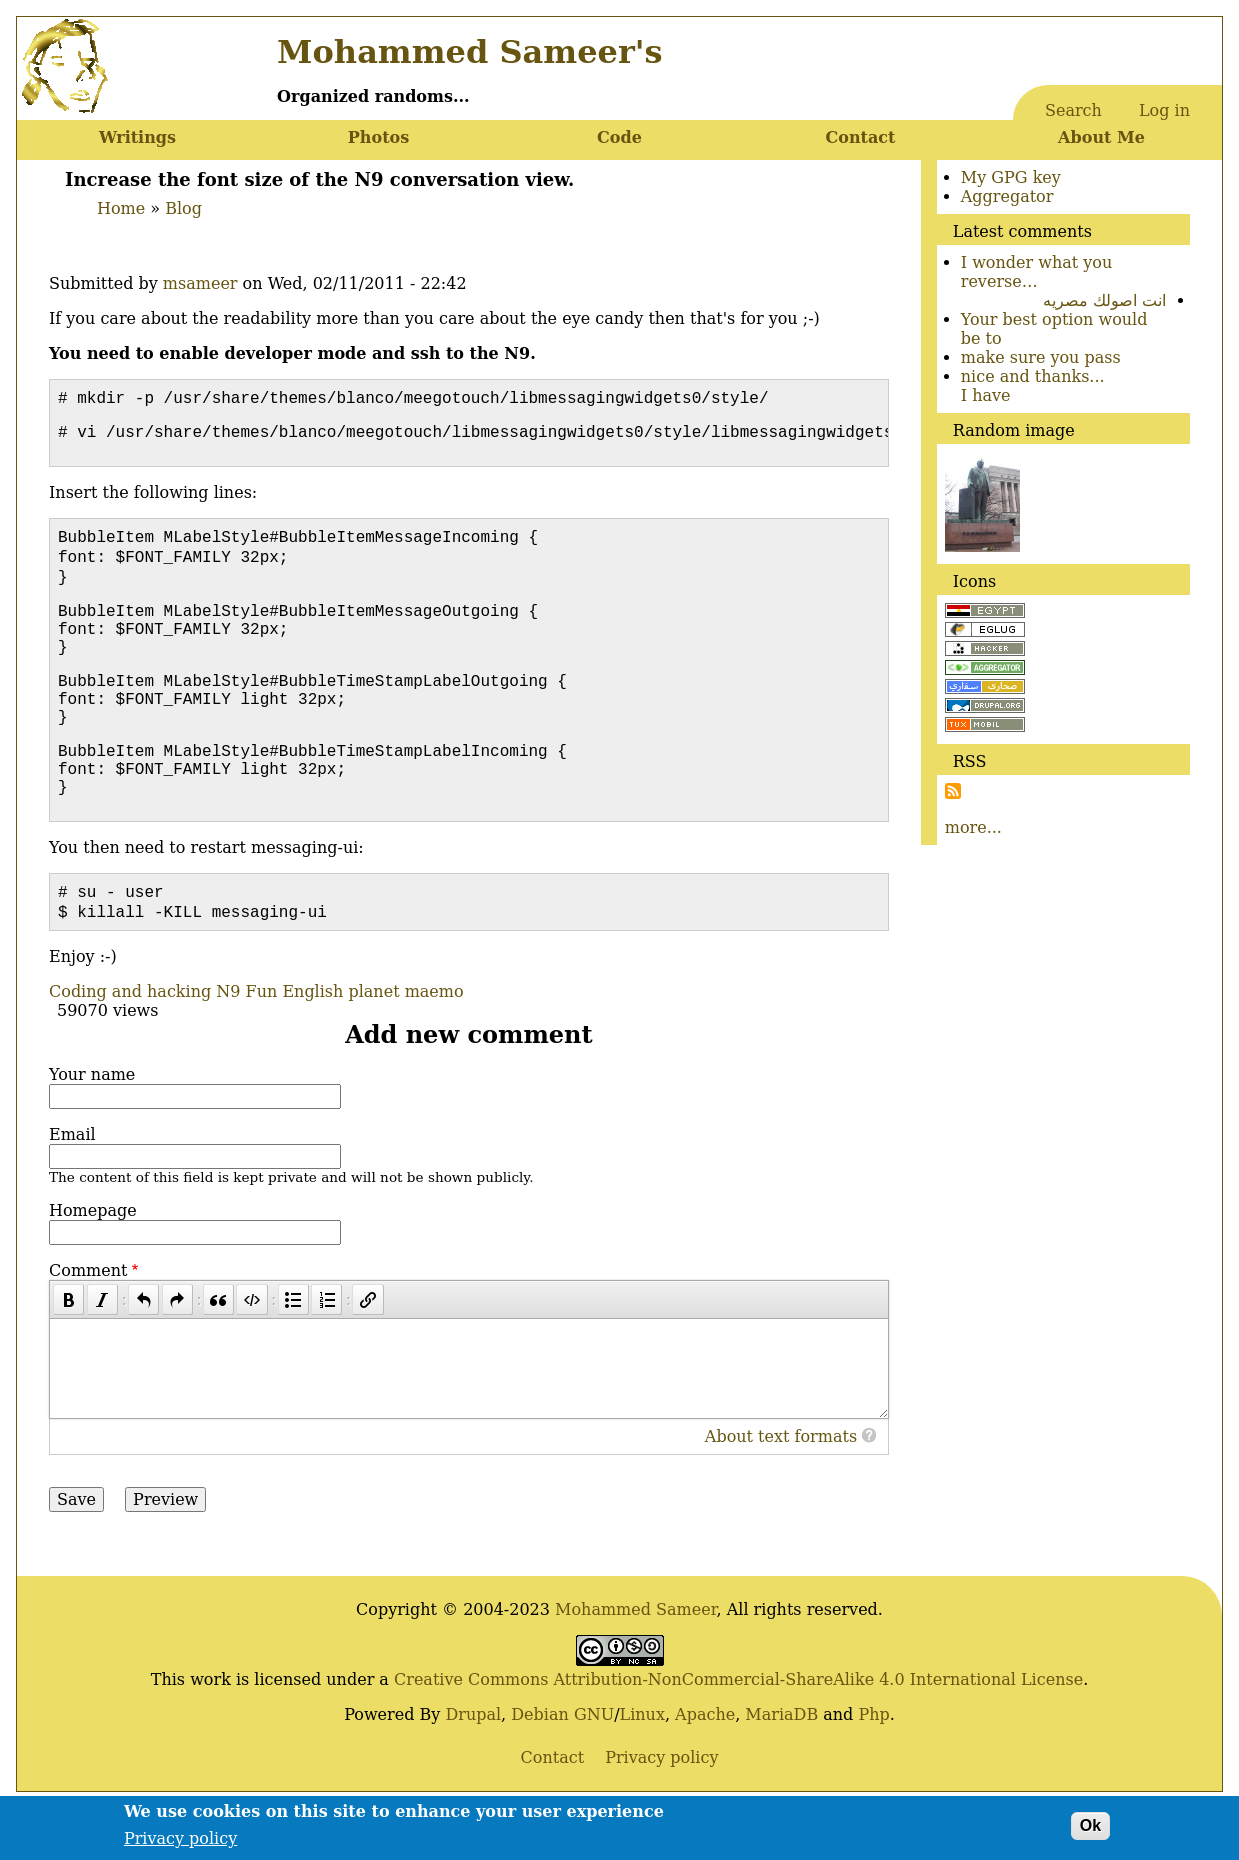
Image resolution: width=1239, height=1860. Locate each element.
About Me (1101, 137)
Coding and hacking (130, 1043)
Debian (540, 1766)
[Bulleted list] (293, 1351)
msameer (200, 283)
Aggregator (1007, 196)
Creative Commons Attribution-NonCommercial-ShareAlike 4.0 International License (738, 1731)
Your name (92, 1126)
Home (121, 208)
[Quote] (218, 1351)
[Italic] (102, 1351)
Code (619, 137)
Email (72, 1186)
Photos (378, 137)
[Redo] (177, 1351)
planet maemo (405, 1043)
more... (973, 827)
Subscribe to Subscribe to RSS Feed (953, 791)
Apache (705, 1766)
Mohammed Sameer (636, 1661)
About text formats (781, 1488)
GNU (594, 1766)
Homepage (93, 1262)
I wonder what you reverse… (1037, 272)
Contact (861, 137)
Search (1073, 110)
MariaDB (781, 1766)
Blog (183, 208)
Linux (642, 1766)
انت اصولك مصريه (1104, 300)
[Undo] (143, 1351)
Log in (1164, 110)
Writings (137, 137)
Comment (88, 1322)
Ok (1090, 1831)
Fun (262, 1043)
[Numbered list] (326, 1351)
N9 (228, 1043)
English (312, 1043)
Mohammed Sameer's (469, 52)
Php (873, 1766)
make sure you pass (1041, 357)
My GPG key (1011, 177)
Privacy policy (180, 1843)
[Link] (367, 1351)
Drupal (473, 1766)
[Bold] (68, 1351)
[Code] (251, 1351)
